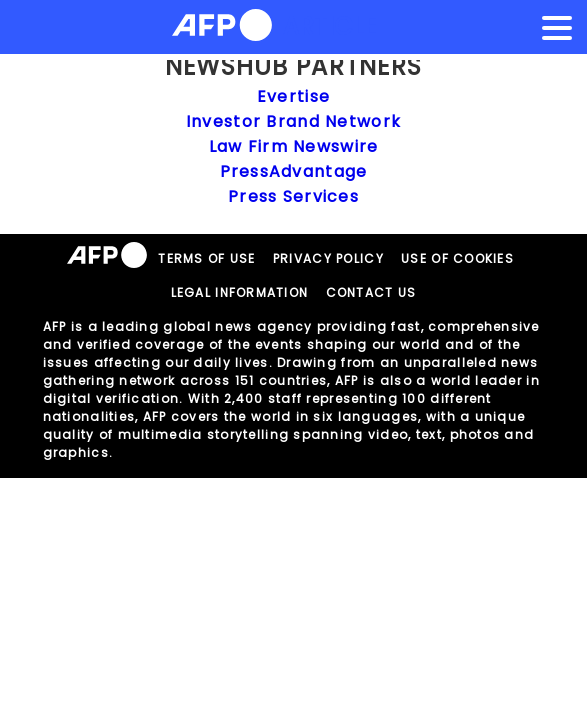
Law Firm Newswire (294, 146)
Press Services (293, 196)
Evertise (293, 96)
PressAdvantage (294, 171)
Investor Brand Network (293, 121)
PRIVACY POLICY (328, 258)
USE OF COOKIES (457, 258)
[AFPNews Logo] (222, 28)
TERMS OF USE (206, 258)
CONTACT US (371, 292)
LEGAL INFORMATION (240, 292)
